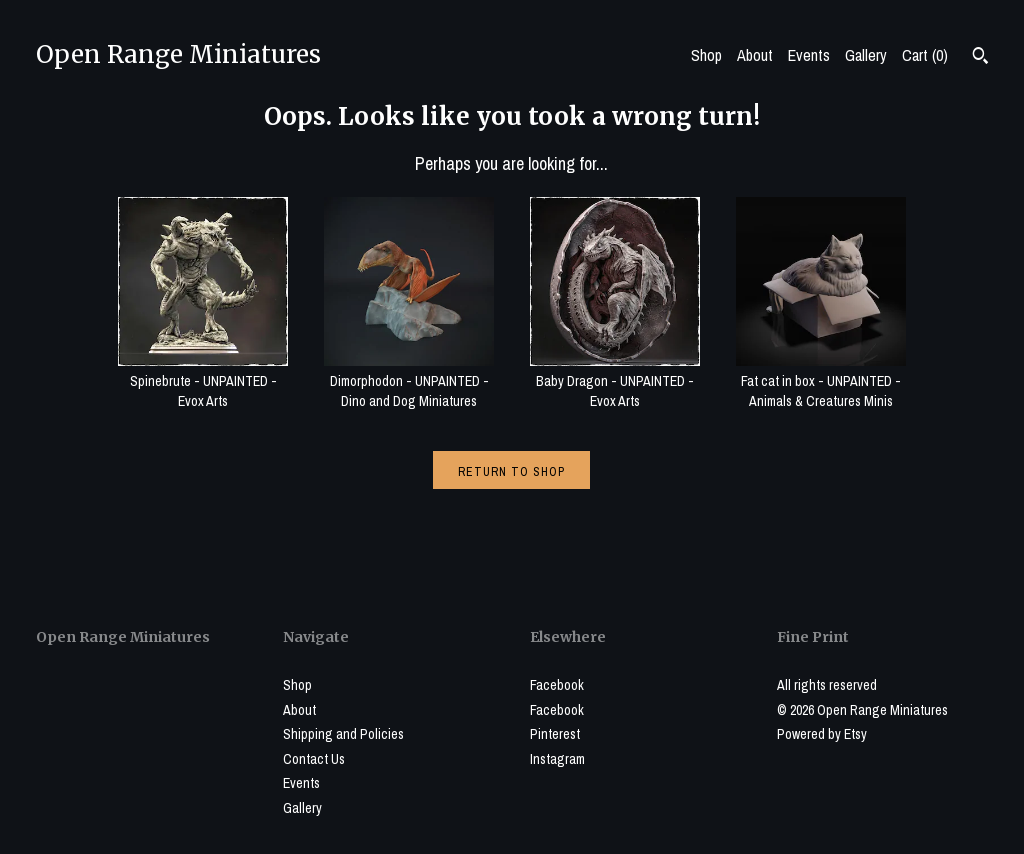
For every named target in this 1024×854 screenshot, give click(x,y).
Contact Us (314, 759)
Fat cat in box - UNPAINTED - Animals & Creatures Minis (821, 380)
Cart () (925, 55)
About (755, 55)
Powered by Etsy (822, 734)
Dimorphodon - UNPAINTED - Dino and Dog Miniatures (409, 380)
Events (809, 55)
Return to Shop (511, 472)
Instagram (557, 759)
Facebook (557, 685)
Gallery (866, 55)
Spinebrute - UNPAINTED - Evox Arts (203, 380)
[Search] (980, 58)
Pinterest (555, 734)
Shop (706, 55)
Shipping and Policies (343, 734)
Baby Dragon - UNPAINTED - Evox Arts (615, 380)
